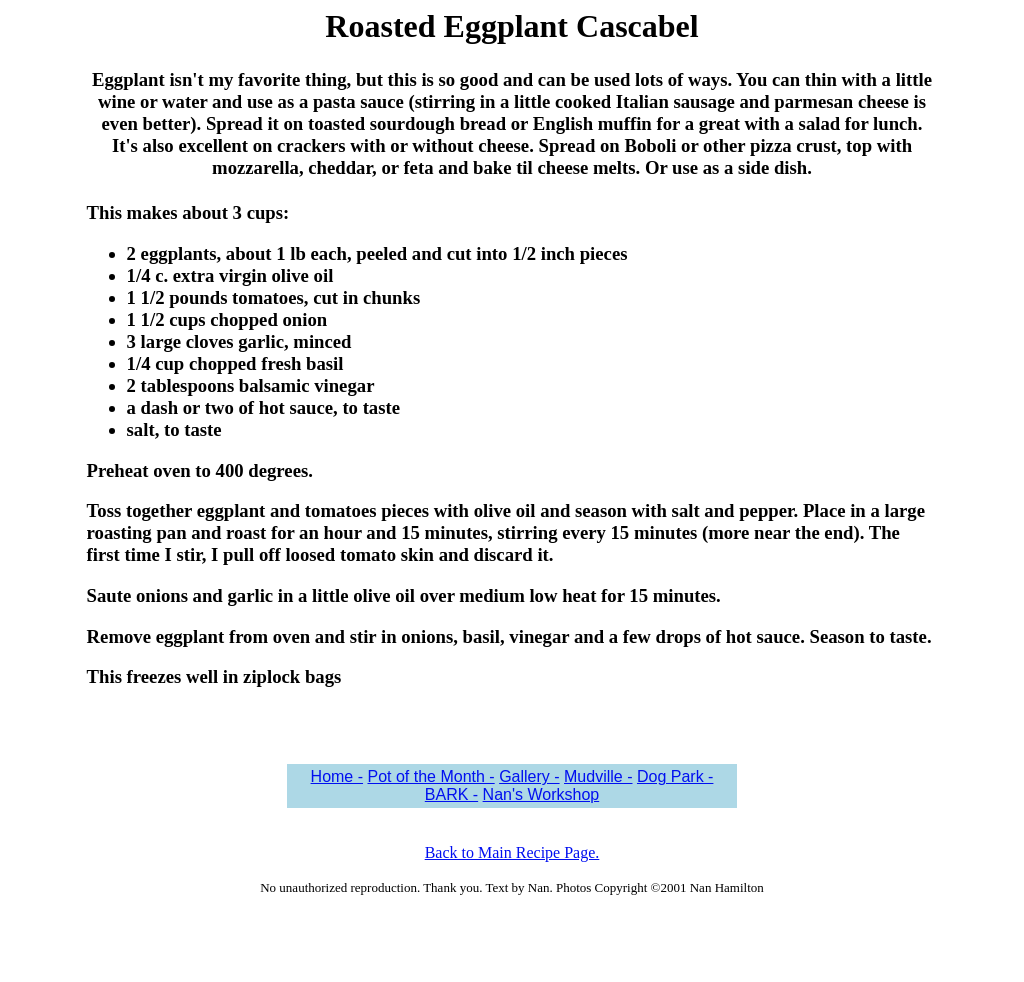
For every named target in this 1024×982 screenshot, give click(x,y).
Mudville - (598, 776)
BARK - (451, 794)
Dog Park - (675, 776)
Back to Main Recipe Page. (512, 852)
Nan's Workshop (541, 794)
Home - (337, 776)
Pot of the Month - (430, 776)
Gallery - (529, 776)
